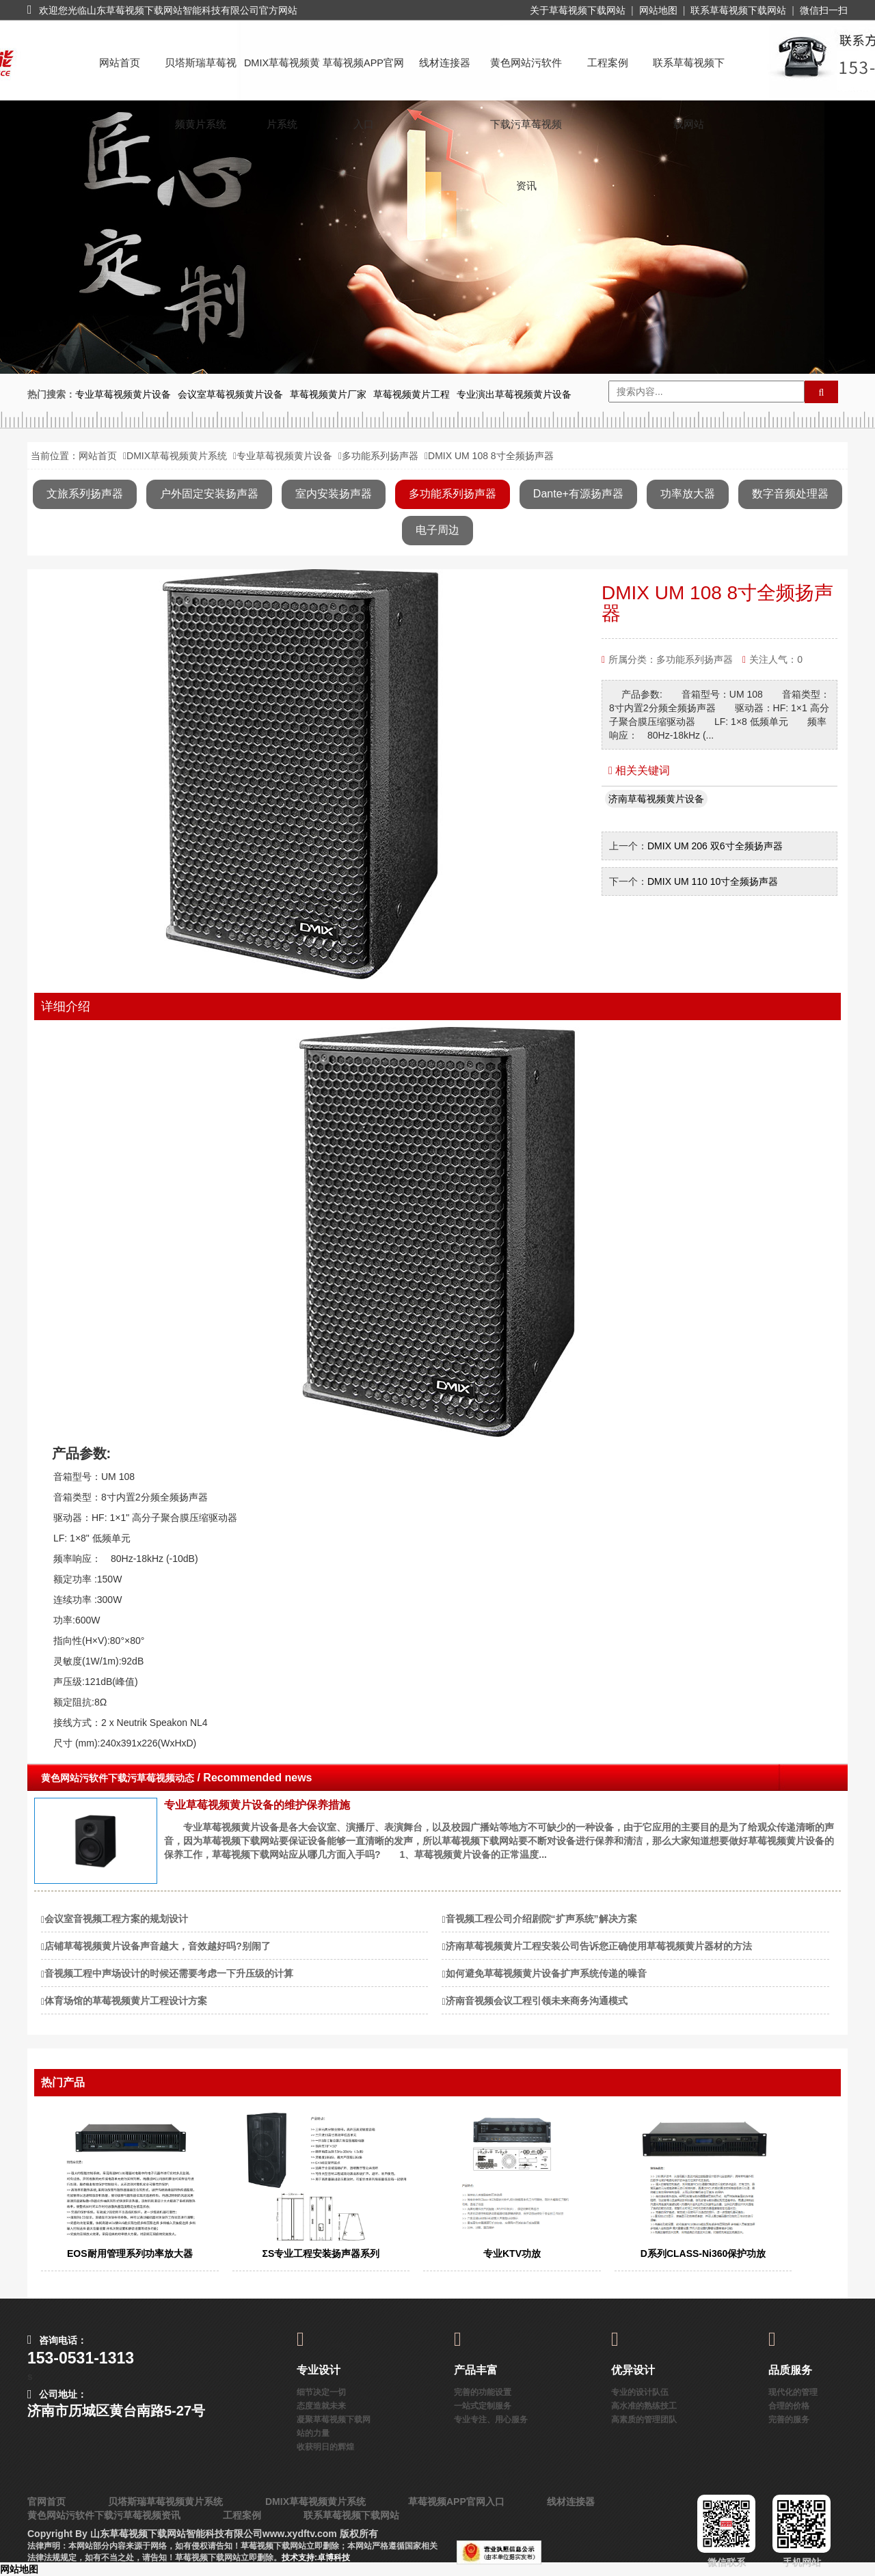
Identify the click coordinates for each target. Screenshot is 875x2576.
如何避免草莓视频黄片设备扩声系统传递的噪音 (546, 1973)
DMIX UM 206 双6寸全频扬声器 (715, 845)
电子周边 (437, 530)
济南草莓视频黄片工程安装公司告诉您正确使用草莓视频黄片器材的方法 (599, 1946)
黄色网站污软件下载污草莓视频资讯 (526, 75)
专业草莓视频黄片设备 (284, 455)
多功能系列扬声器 (380, 455)
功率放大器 (687, 493)
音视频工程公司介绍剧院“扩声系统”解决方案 (541, 1918)
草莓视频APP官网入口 (363, 75)
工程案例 (607, 62)
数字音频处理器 (790, 493)
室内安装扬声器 (333, 493)
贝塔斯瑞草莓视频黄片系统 (201, 75)
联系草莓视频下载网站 (738, 10)
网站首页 (119, 62)
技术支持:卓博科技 (316, 2557)
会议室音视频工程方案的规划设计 (116, 1918)
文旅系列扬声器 (84, 493)
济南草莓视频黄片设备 (656, 798)
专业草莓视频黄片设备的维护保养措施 (257, 1805)
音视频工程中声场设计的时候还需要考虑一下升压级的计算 (168, 1973)
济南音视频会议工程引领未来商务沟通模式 (537, 2000)
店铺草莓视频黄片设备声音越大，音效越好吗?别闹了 (157, 1946)
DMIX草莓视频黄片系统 (282, 75)
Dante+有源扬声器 (578, 493)
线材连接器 (444, 62)
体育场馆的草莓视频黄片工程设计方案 (125, 2000)
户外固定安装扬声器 (209, 493)
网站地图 (658, 10)
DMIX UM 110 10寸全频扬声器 (712, 881)
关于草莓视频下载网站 (577, 10)
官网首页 (46, 2501)
